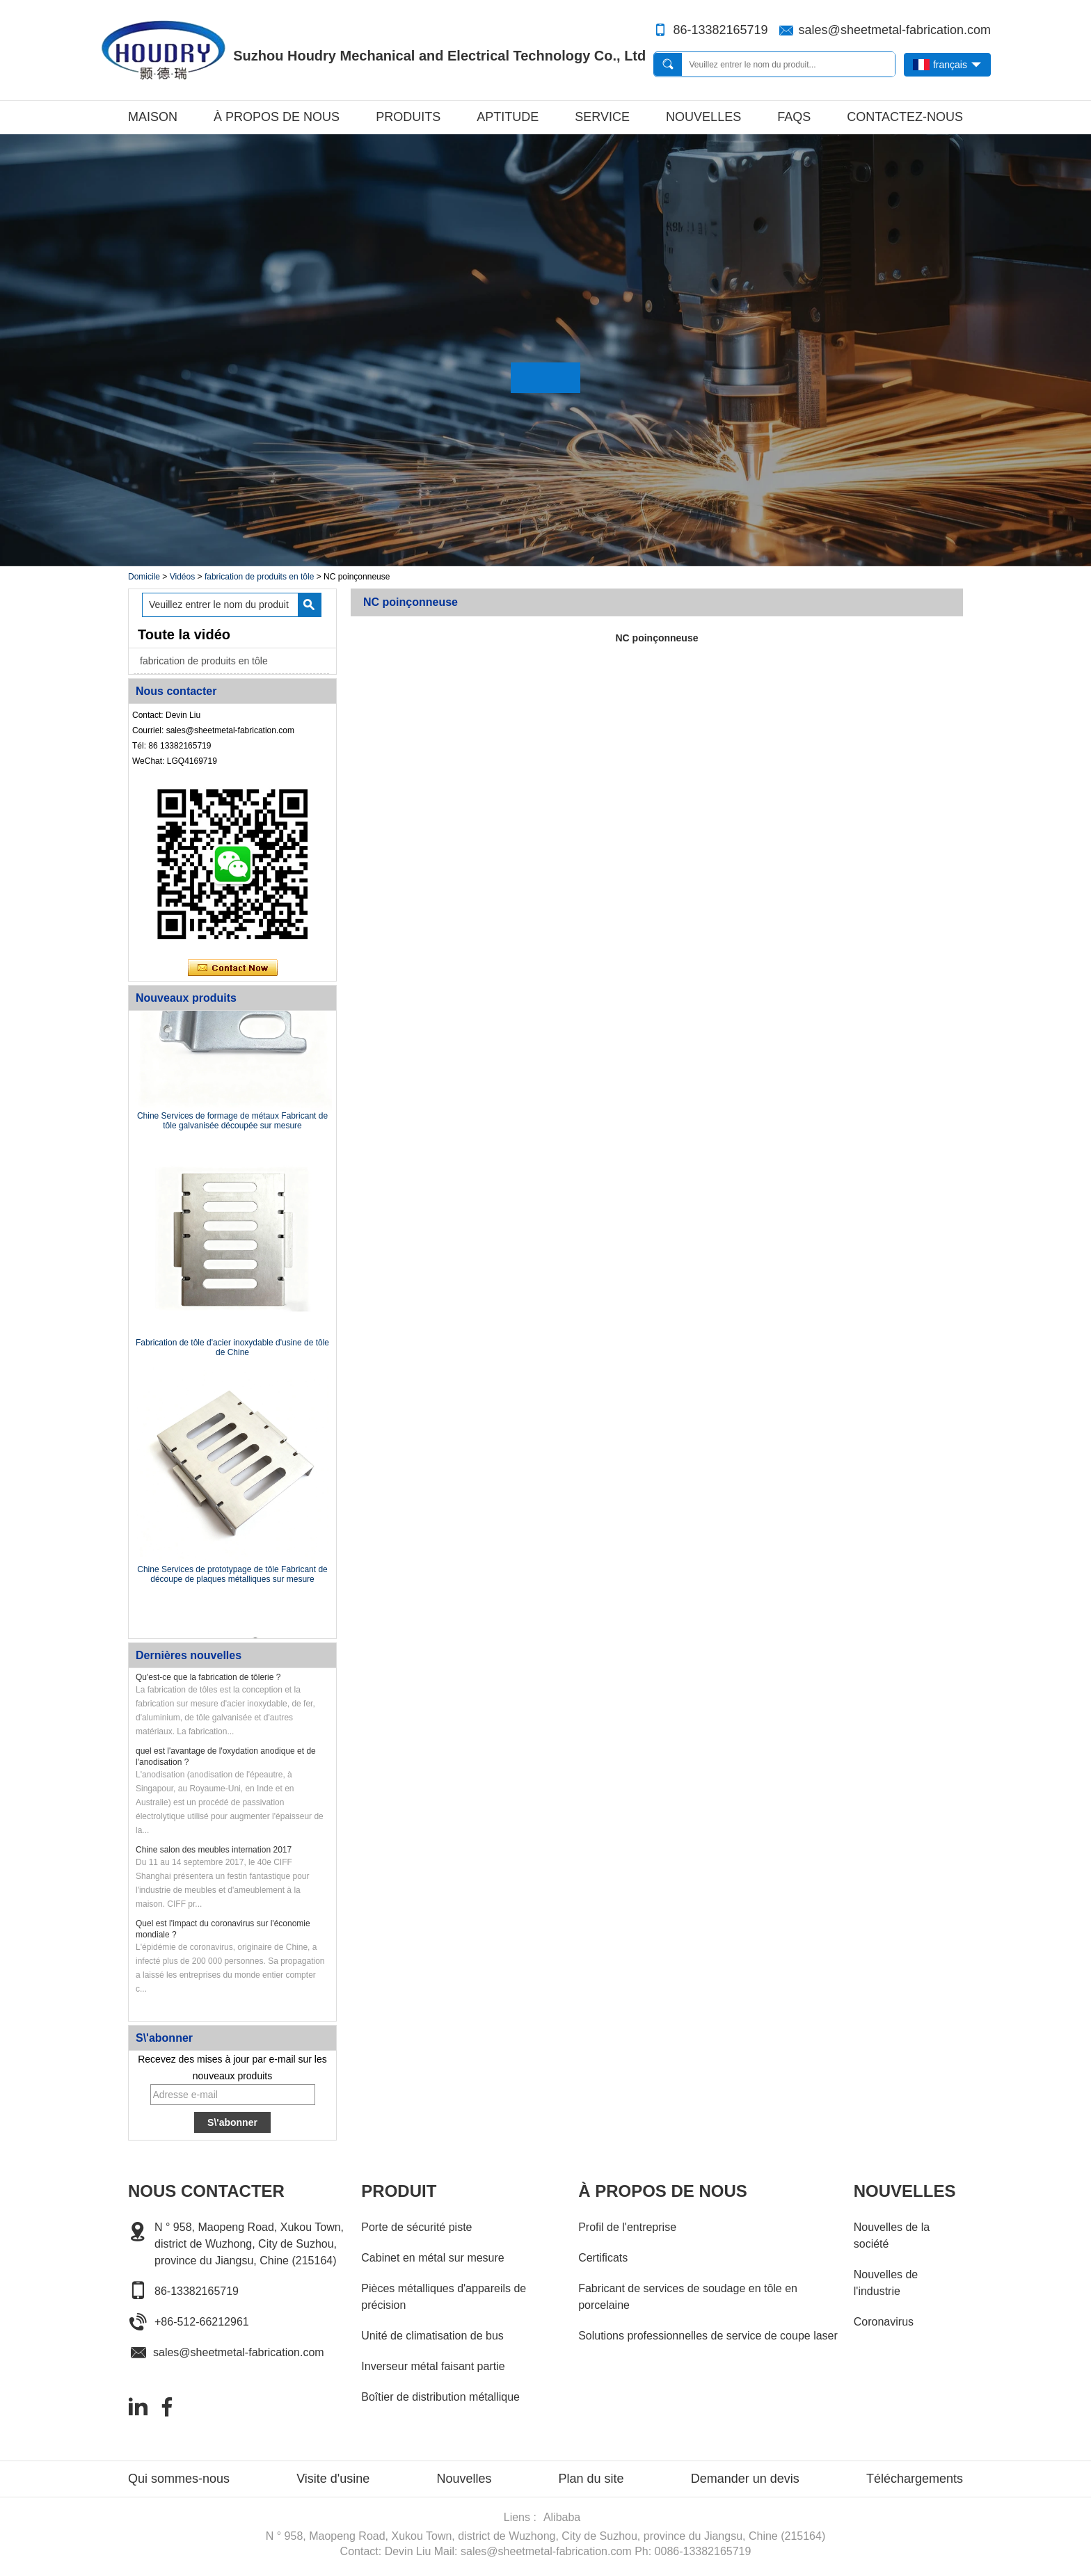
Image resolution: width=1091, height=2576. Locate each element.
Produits (408, 117)
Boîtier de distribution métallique (440, 2397)
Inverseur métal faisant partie (432, 2366)
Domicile (144, 577)
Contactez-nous (905, 117)
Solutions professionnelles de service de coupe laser (708, 2336)
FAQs (794, 117)
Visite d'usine (332, 2479)
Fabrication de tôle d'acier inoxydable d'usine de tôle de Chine (232, 1349)
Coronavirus (884, 2322)
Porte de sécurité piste (416, 2227)
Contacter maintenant (233, 968)
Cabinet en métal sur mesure (432, 2258)
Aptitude (508, 117)
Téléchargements (914, 2479)
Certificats (603, 2258)
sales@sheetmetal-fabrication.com (895, 30)
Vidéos (182, 577)
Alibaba (561, 2517)
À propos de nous (277, 117)
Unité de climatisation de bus (432, 2336)
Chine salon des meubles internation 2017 (214, 1850)
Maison (152, 117)
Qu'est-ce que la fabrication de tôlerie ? (208, 1677)
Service (602, 117)
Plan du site (591, 2479)
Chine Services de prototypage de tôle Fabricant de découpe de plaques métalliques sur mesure (232, 1575)
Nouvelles (703, 117)
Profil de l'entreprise (627, 2227)
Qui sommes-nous (179, 2479)
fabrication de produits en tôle (259, 577)
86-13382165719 (720, 30)
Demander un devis (745, 2479)
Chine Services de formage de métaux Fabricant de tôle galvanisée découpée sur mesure (232, 1122)
